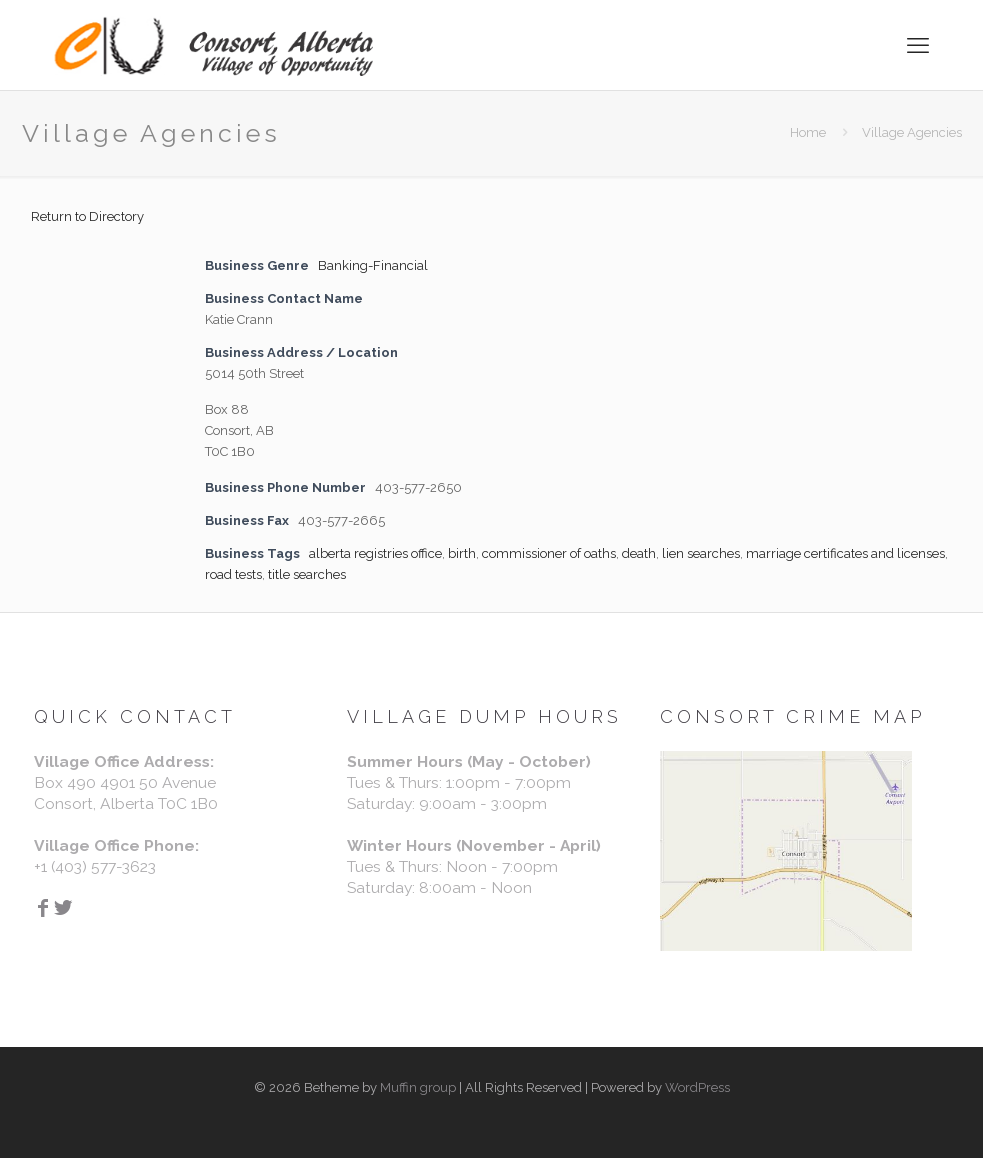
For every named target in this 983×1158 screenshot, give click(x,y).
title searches (307, 574)
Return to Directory (87, 216)
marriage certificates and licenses (845, 553)
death (639, 553)
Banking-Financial (373, 265)
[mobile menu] (918, 45)
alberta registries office (375, 553)
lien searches (701, 553)
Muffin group (418, 1087)
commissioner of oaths (549, 553)
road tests (233, 574)
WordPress (697, 1087)
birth (462, 553)
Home (808, 132)
